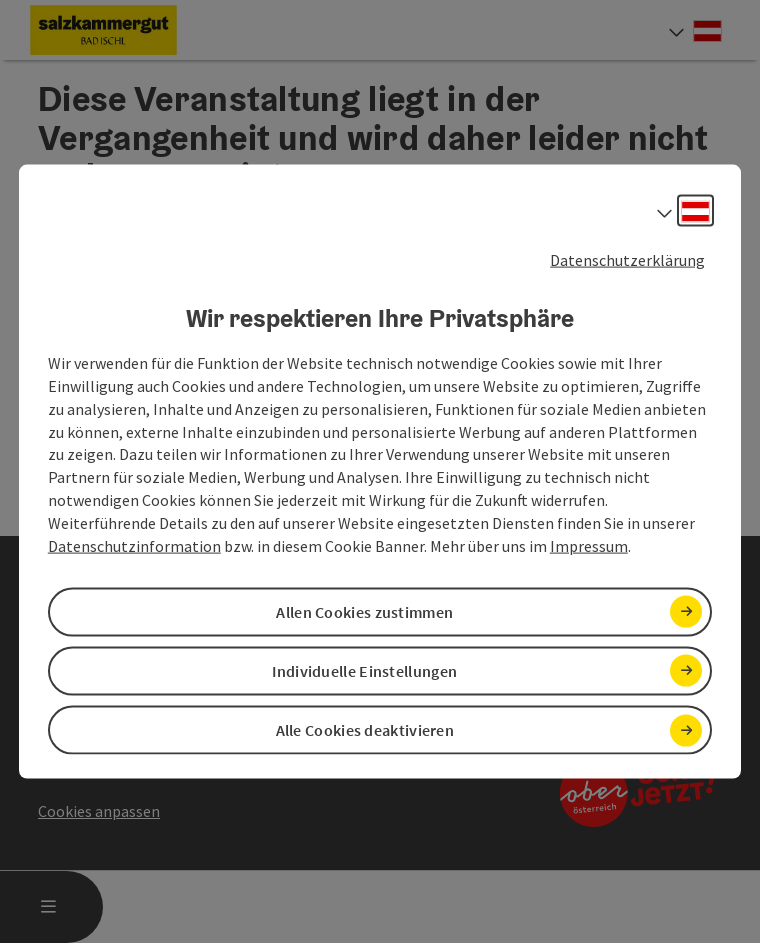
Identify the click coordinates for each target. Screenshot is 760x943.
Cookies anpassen (99, 811)
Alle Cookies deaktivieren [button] (365, 730)
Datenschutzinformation (134, 545)
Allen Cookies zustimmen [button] (364, 611)
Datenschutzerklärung (627, 259)
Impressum (589, 545)
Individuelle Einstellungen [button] (364, 671)
